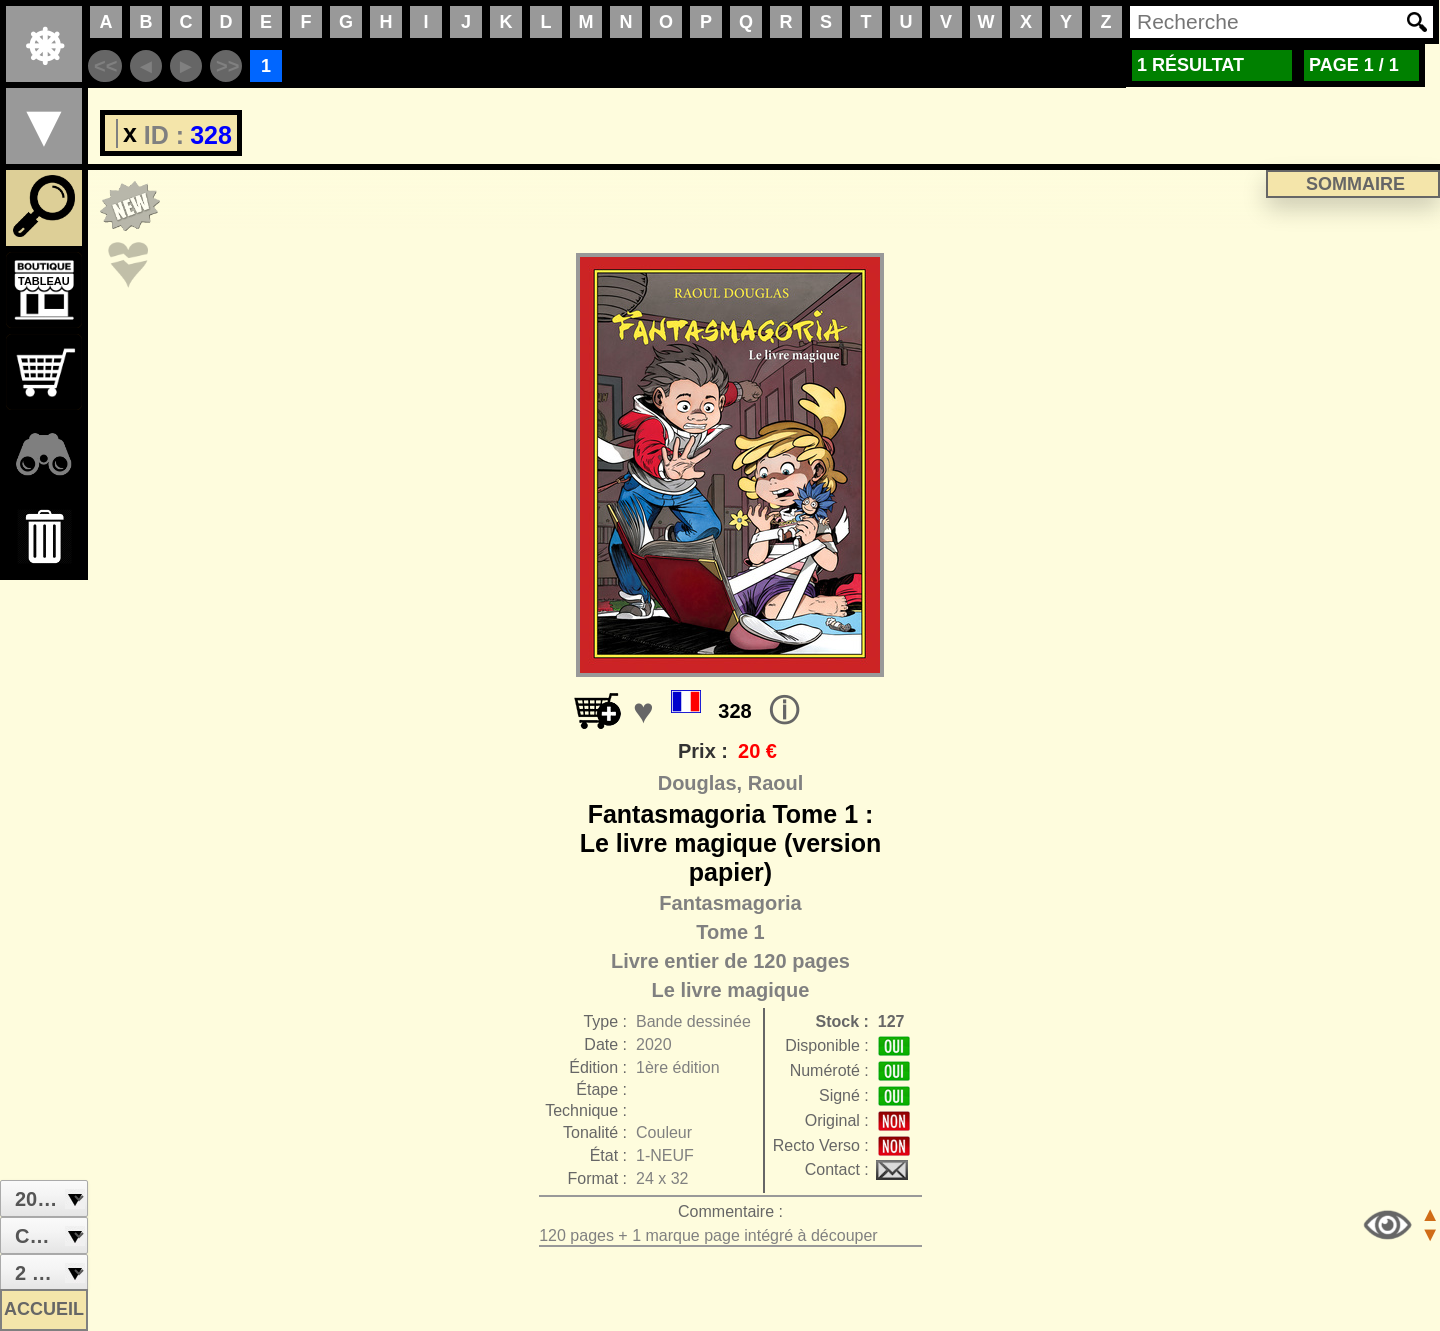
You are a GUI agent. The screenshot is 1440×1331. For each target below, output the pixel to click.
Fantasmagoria (730, 903)
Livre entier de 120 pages (730, 961)
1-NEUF (665, 1155)
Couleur (664, 1132)
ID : (150, 134)
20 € (757, 751)
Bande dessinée (693, 1021)
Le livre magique (731, 990)
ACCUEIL (44, 1309)
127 (891, 1021)
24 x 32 (662, 1178)
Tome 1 (730, 932)
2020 (654, 1044)
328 (734, 711)
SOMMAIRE (1355, 184)
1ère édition (678, 1067)
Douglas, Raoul (731, 783)
